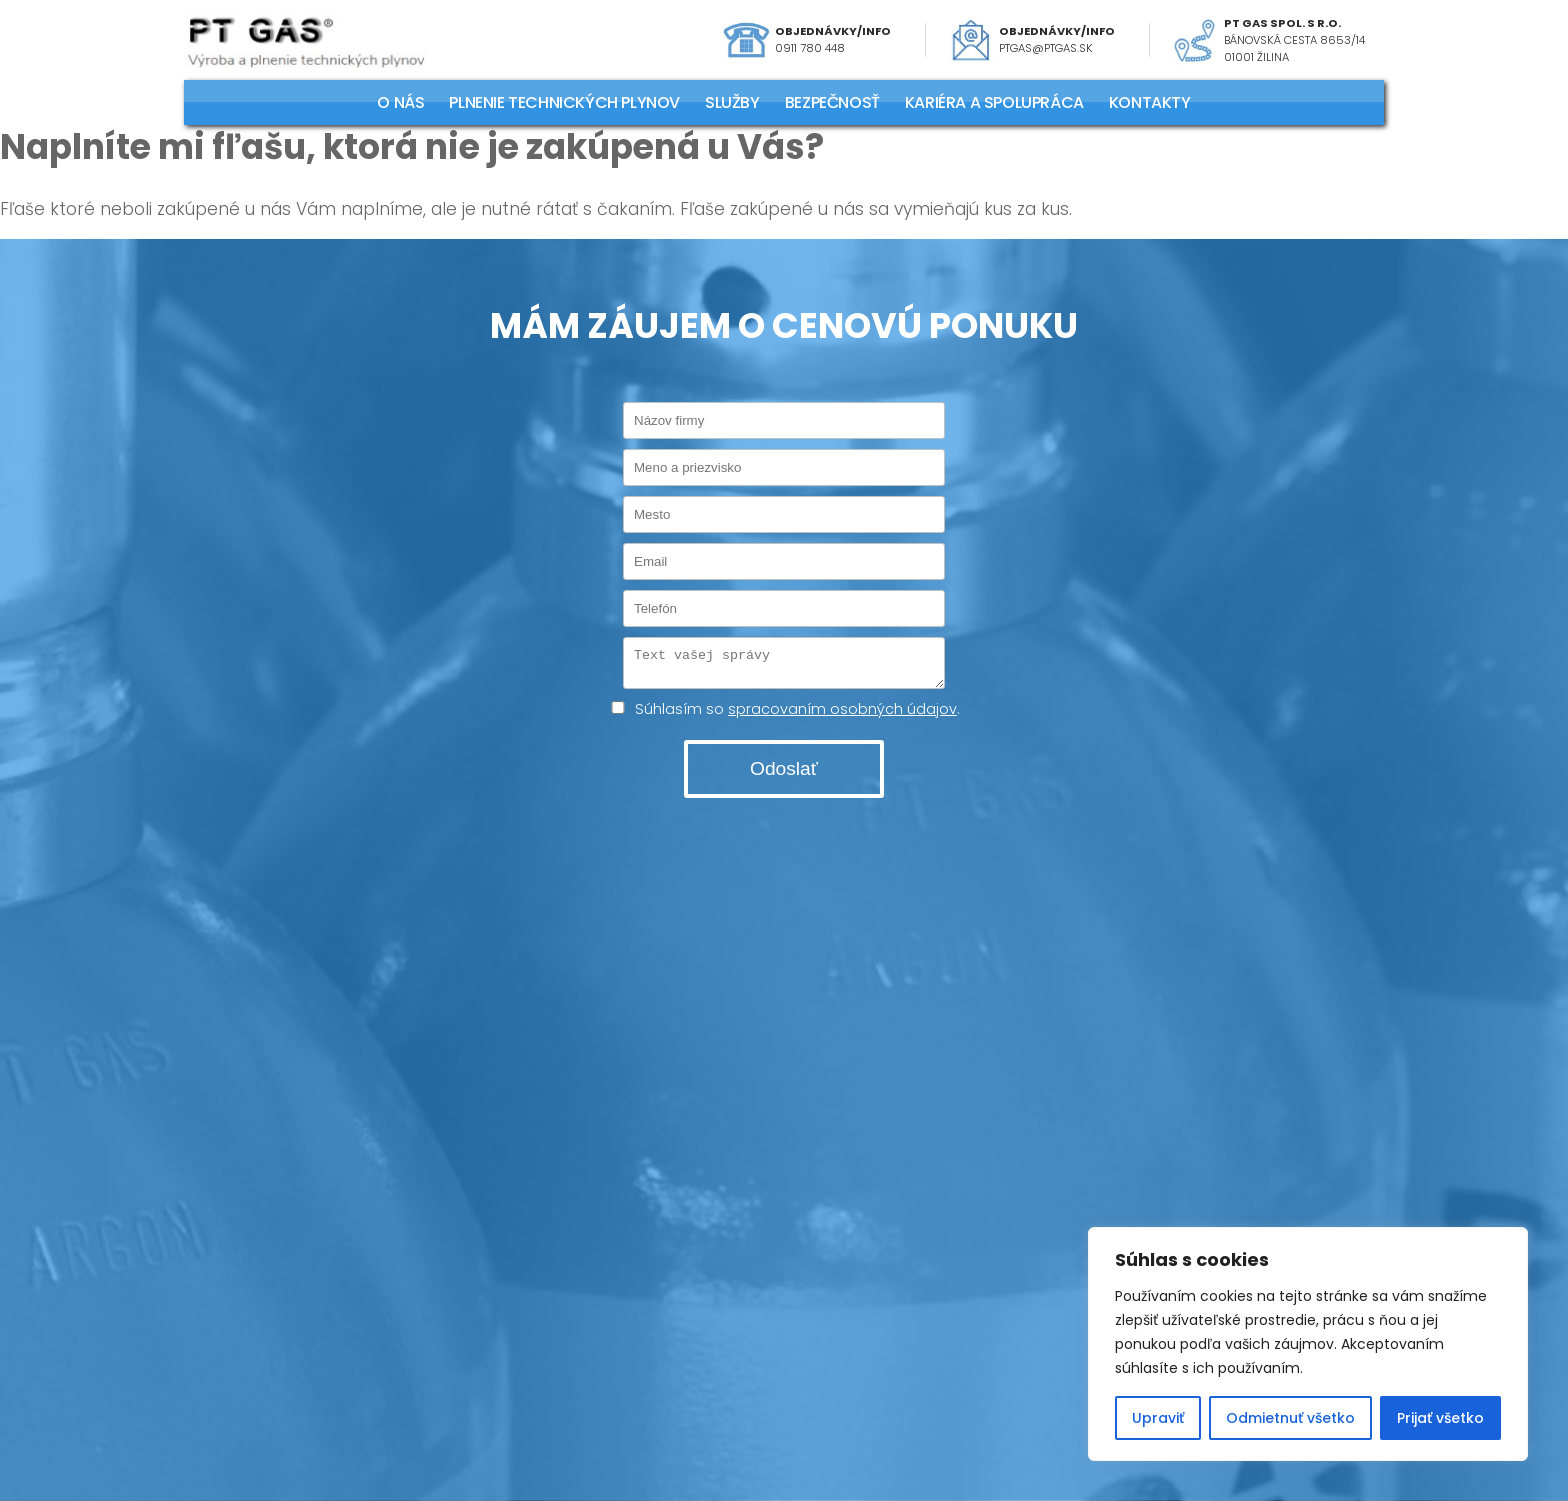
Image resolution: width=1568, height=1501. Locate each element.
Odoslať (784, 774)
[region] (1308, 1344)
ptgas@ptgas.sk (1046, 48)
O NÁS (400, 102)
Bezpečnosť (832, 102)
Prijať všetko (1440, 1418)
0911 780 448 (810, 48)
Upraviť (1158, 1418)
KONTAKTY (1150, 102)
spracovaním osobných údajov (842, 715)
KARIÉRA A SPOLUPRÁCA (994, 102)
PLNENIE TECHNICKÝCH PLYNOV (564, 102)
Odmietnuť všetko (1290, 1418)
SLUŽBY (732, 102)
